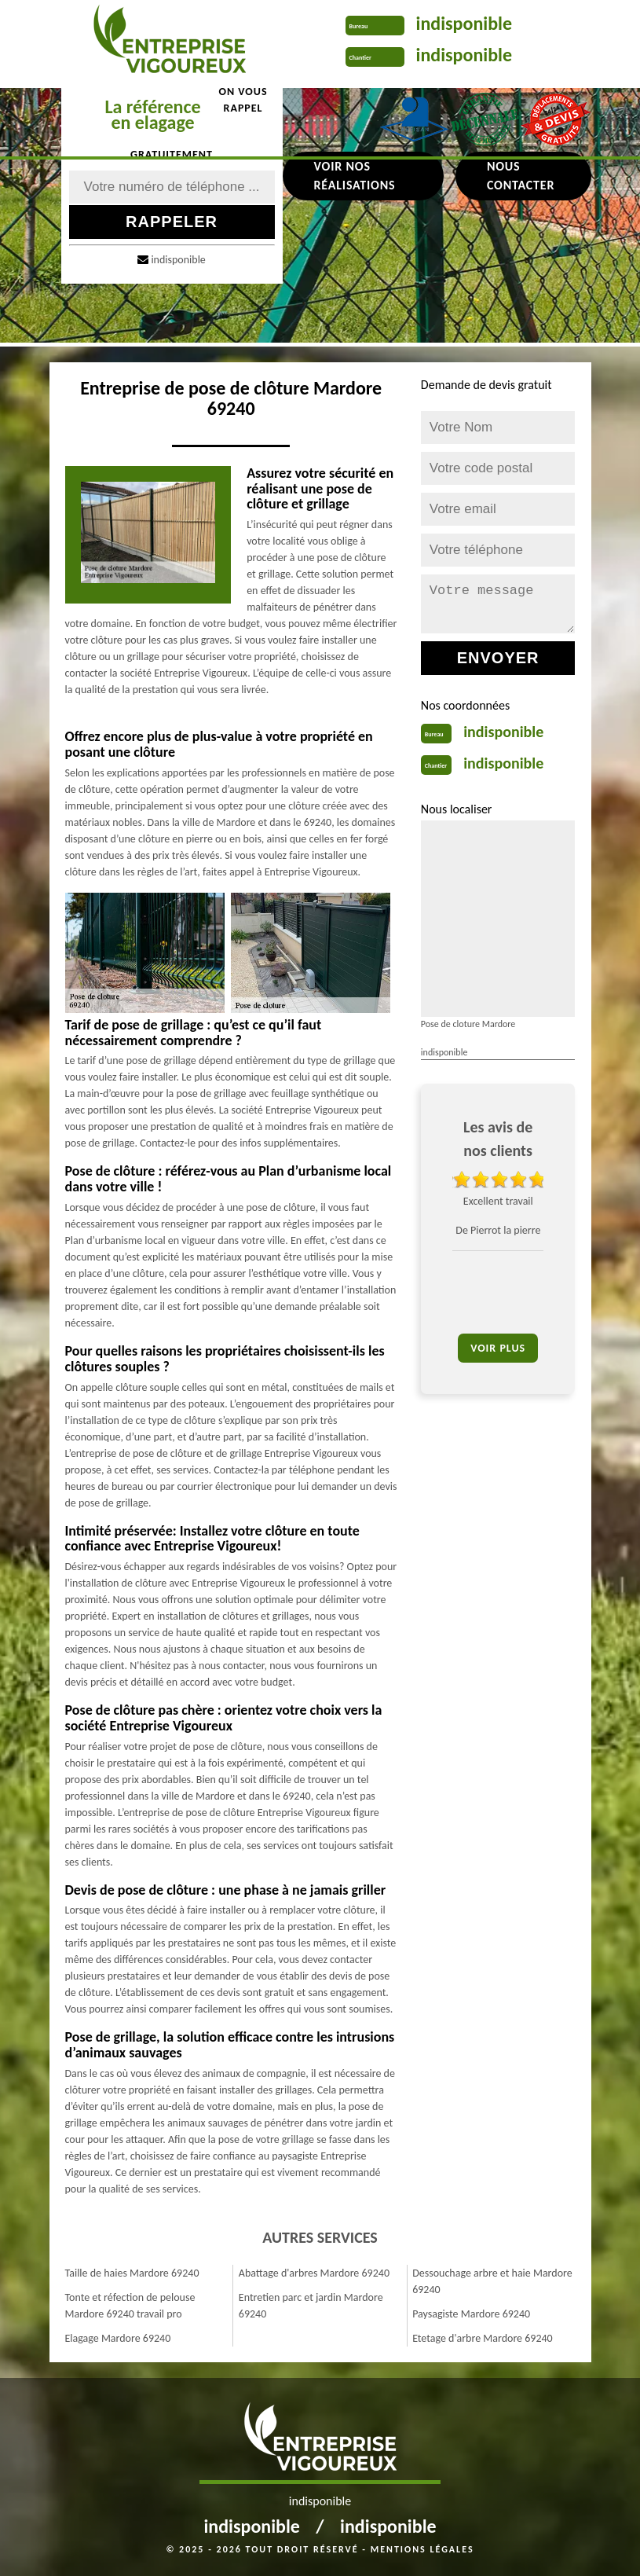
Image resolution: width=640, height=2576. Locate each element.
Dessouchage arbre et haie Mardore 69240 (492, 2281)
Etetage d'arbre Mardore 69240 (482, 2338)
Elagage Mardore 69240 (118, 2338)
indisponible (464, 23)
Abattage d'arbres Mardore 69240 (314, 2273)
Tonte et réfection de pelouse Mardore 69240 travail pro (130, 2306)
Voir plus (497, 1348)
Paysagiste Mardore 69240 (471, 2314)
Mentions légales (422, 2549)
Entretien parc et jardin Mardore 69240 (311, 2306)
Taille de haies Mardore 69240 (132, 2273)
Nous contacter (520, 176)
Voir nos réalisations (355, 176)
